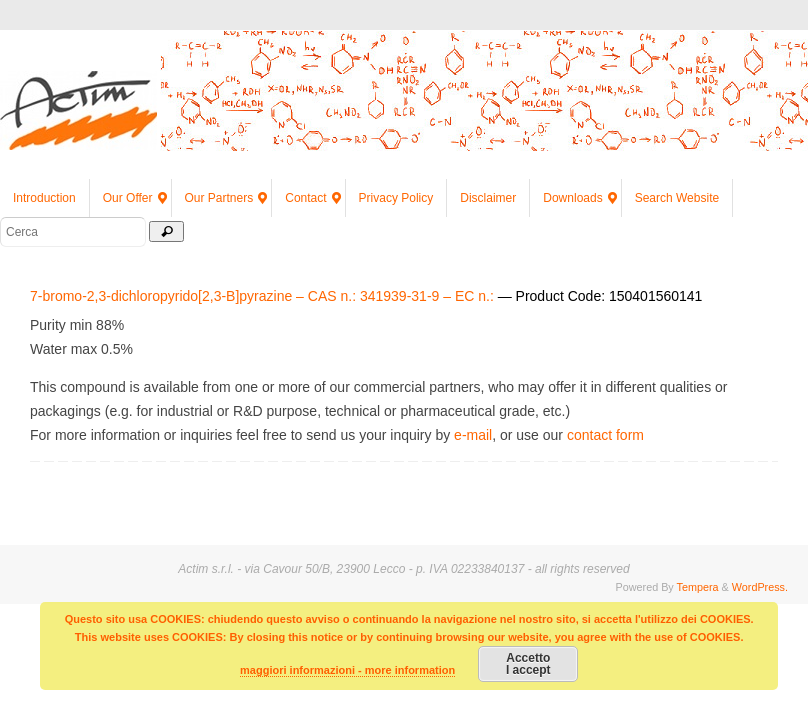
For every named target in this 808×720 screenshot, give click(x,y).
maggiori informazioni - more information (347, 670)
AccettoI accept (528, 664)
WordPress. (760, 587)
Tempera (698, 587)
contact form (605, 435)
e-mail (473, 435)
